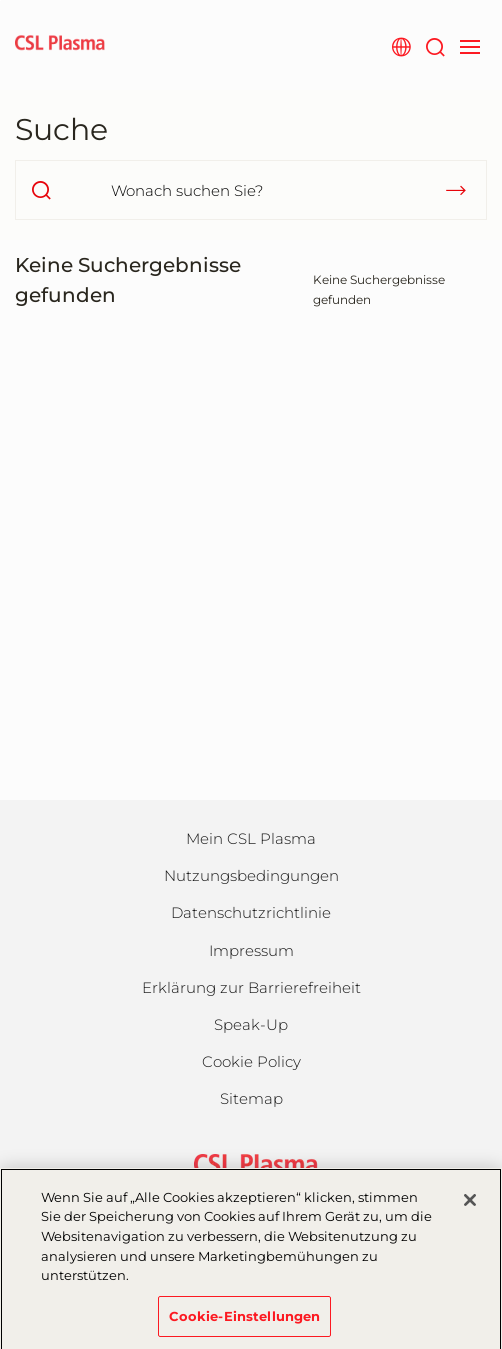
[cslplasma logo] (60, 45)
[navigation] (469, 45)
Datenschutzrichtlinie (251, 912)
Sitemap (251, 1098)
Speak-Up (251, 1024)
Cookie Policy (251, 1061)
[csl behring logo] (251, 1163)
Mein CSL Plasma (251, 838)
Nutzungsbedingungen (251, 875)
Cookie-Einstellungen (245, 1324)
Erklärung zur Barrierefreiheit (251, 987)
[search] (41, 190)
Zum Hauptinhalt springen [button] (0, 0)
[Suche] (434, 45)
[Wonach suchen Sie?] (251, 190)
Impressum (251, 950)
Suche (61, 129)
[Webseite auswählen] (400, 45)
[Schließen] (470, 1209)
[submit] (456, 190)
